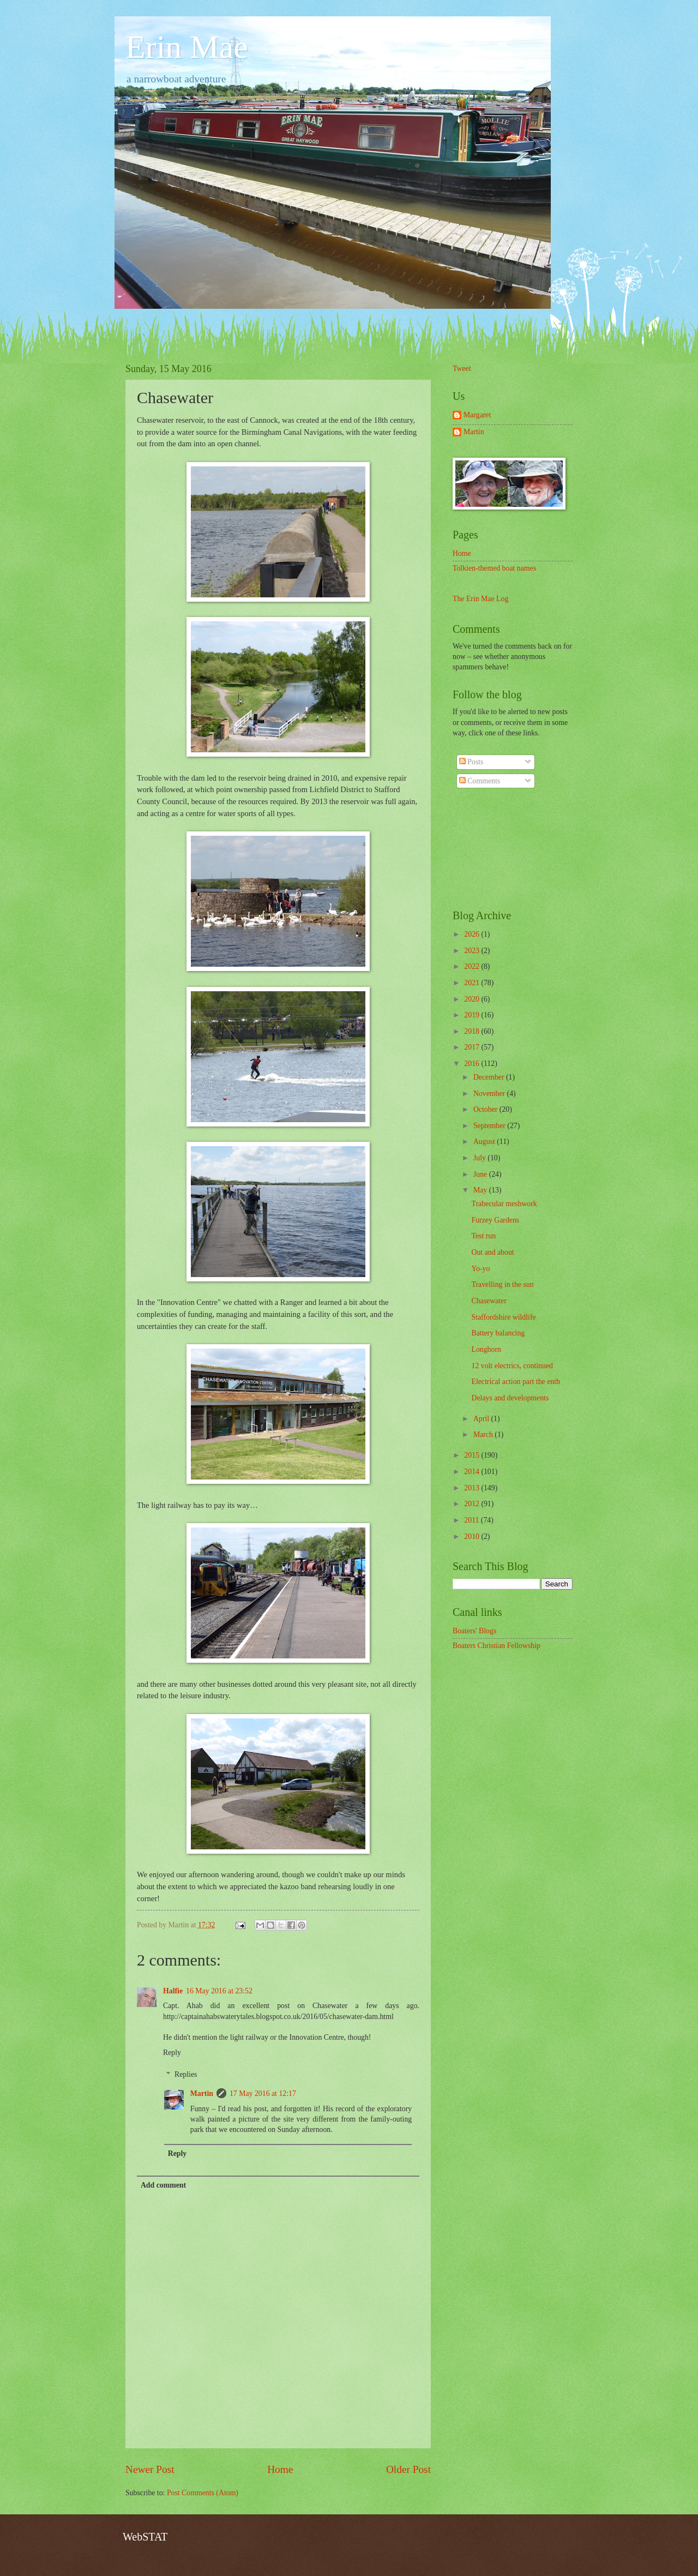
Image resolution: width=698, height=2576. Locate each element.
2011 (472, 1520)
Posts (471, 762)
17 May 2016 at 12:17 (263, 2093)
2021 (472, 983)
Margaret (477, 415)
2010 (472, 1536)
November (490, 1093)
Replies (185, 2074)
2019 (472, 1015)
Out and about (492, 1252)
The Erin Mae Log (480, 599)
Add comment (163, 2185)
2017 (472, 1047)
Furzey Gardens (495, 1220)
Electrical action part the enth (515, 1381)
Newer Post (149, 2469)
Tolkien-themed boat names (494, 568)
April (482, 1419)
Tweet (462, 368)
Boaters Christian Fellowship (496, 1646)
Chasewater (488, 1301)
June (481, 1174)
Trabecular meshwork (504, 1204)
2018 (472, 1031)
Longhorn (486, 1349)
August (485, 1141)
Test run (483, 1236)
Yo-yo (480, 1269)
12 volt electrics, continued (511, 1366)
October (486, 1109)
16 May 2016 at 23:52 (219, 1991)
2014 (472, 1471)
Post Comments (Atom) (202, 2493)
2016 (472, 1063)
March (484, 1434)
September (490, 1126)
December (489, 1077)
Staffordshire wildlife (503, 1317)
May (481, 1190)
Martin (201, 2093)
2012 (472, 1504)
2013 (472, 1488)
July (480, 1158)
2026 (472, 934)
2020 (472, 999)
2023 (472, 950)
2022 (472, 966)
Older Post (408, 2469)
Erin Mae (186, 47)
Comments (479, 781)
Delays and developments (510, 1398)
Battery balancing (498, 1333)
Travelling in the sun (502, 1284)
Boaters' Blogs (474, 1631)
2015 (472, 1455)
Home (280, 2469)
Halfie (173, 1991)
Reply (172, 2052)
